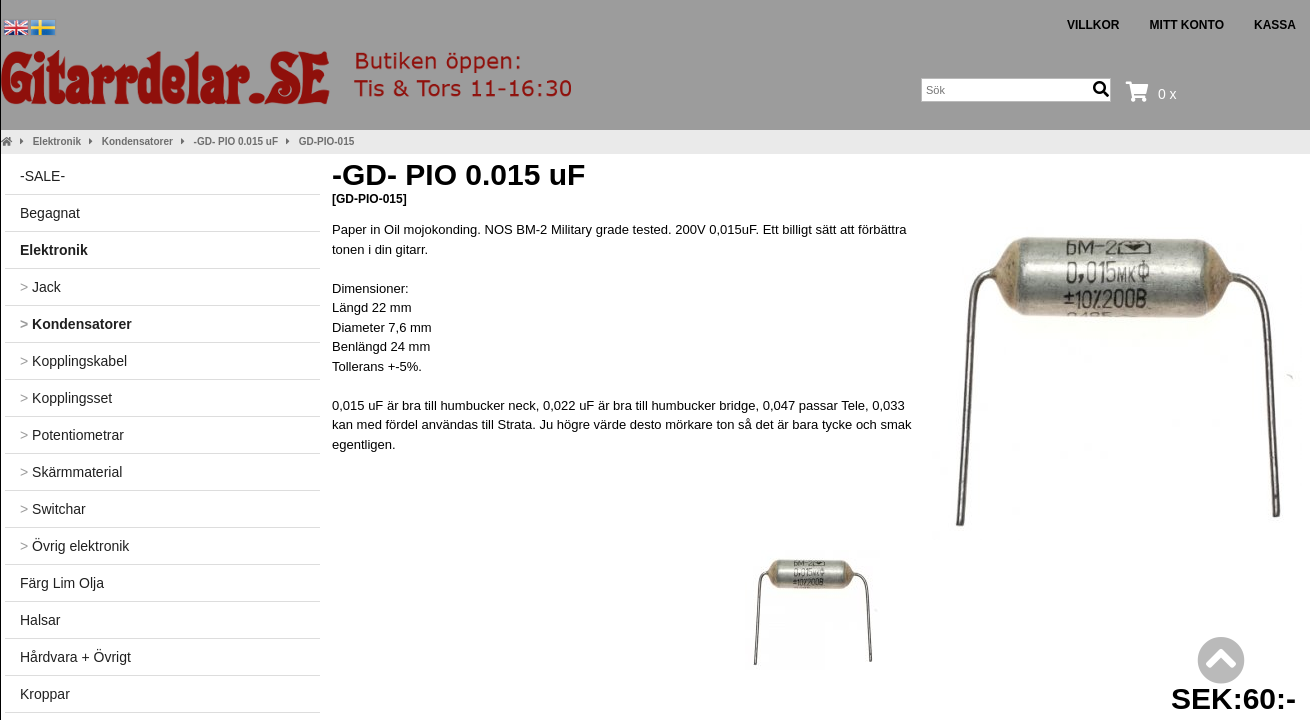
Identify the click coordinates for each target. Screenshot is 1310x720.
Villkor (1093, 25)
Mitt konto (1187, 25)
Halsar (40, 620)
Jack (40, 287)
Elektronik (57, 141)
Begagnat (50, 213)
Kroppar (45, 694)
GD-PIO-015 (327, 141)
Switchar (53, 509)
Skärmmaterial (71, 472)
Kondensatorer (137, 141)
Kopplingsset (66, 398)
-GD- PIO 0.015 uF (236, 141)
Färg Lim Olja (62, 583)
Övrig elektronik (74, 546)
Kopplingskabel (73, 361)
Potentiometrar (72, 435)
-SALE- (42, 176)
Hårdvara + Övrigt (75, 657)
